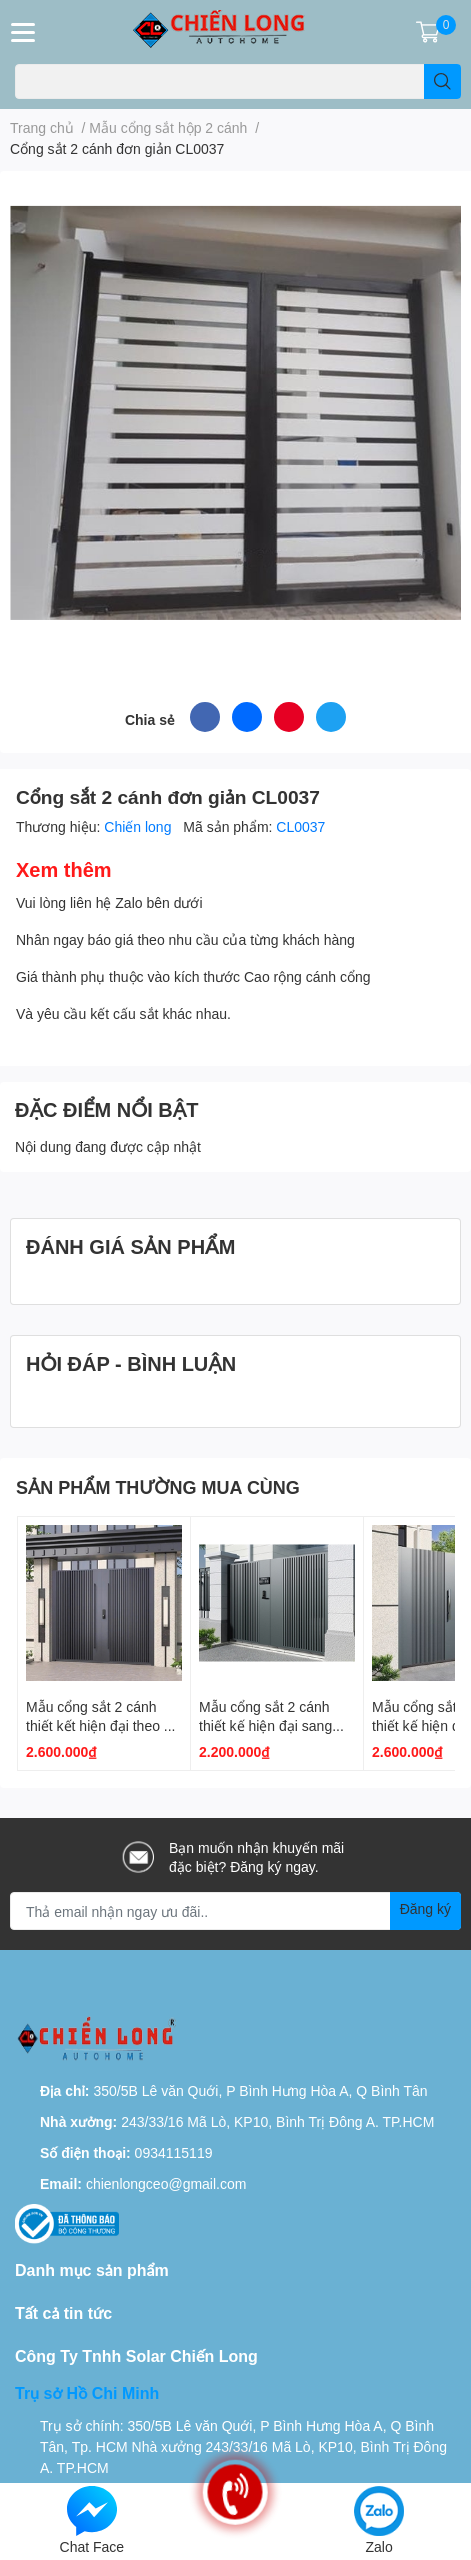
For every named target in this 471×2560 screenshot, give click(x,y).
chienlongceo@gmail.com (166, 2183)
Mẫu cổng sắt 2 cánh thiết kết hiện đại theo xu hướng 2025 (102, 1726)
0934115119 (174, 2152)
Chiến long (139, 826)
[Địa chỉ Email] (235, 1911)
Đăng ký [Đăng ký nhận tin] (425, 1908)
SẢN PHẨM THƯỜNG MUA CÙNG (158, 1487)
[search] (442, 81)
